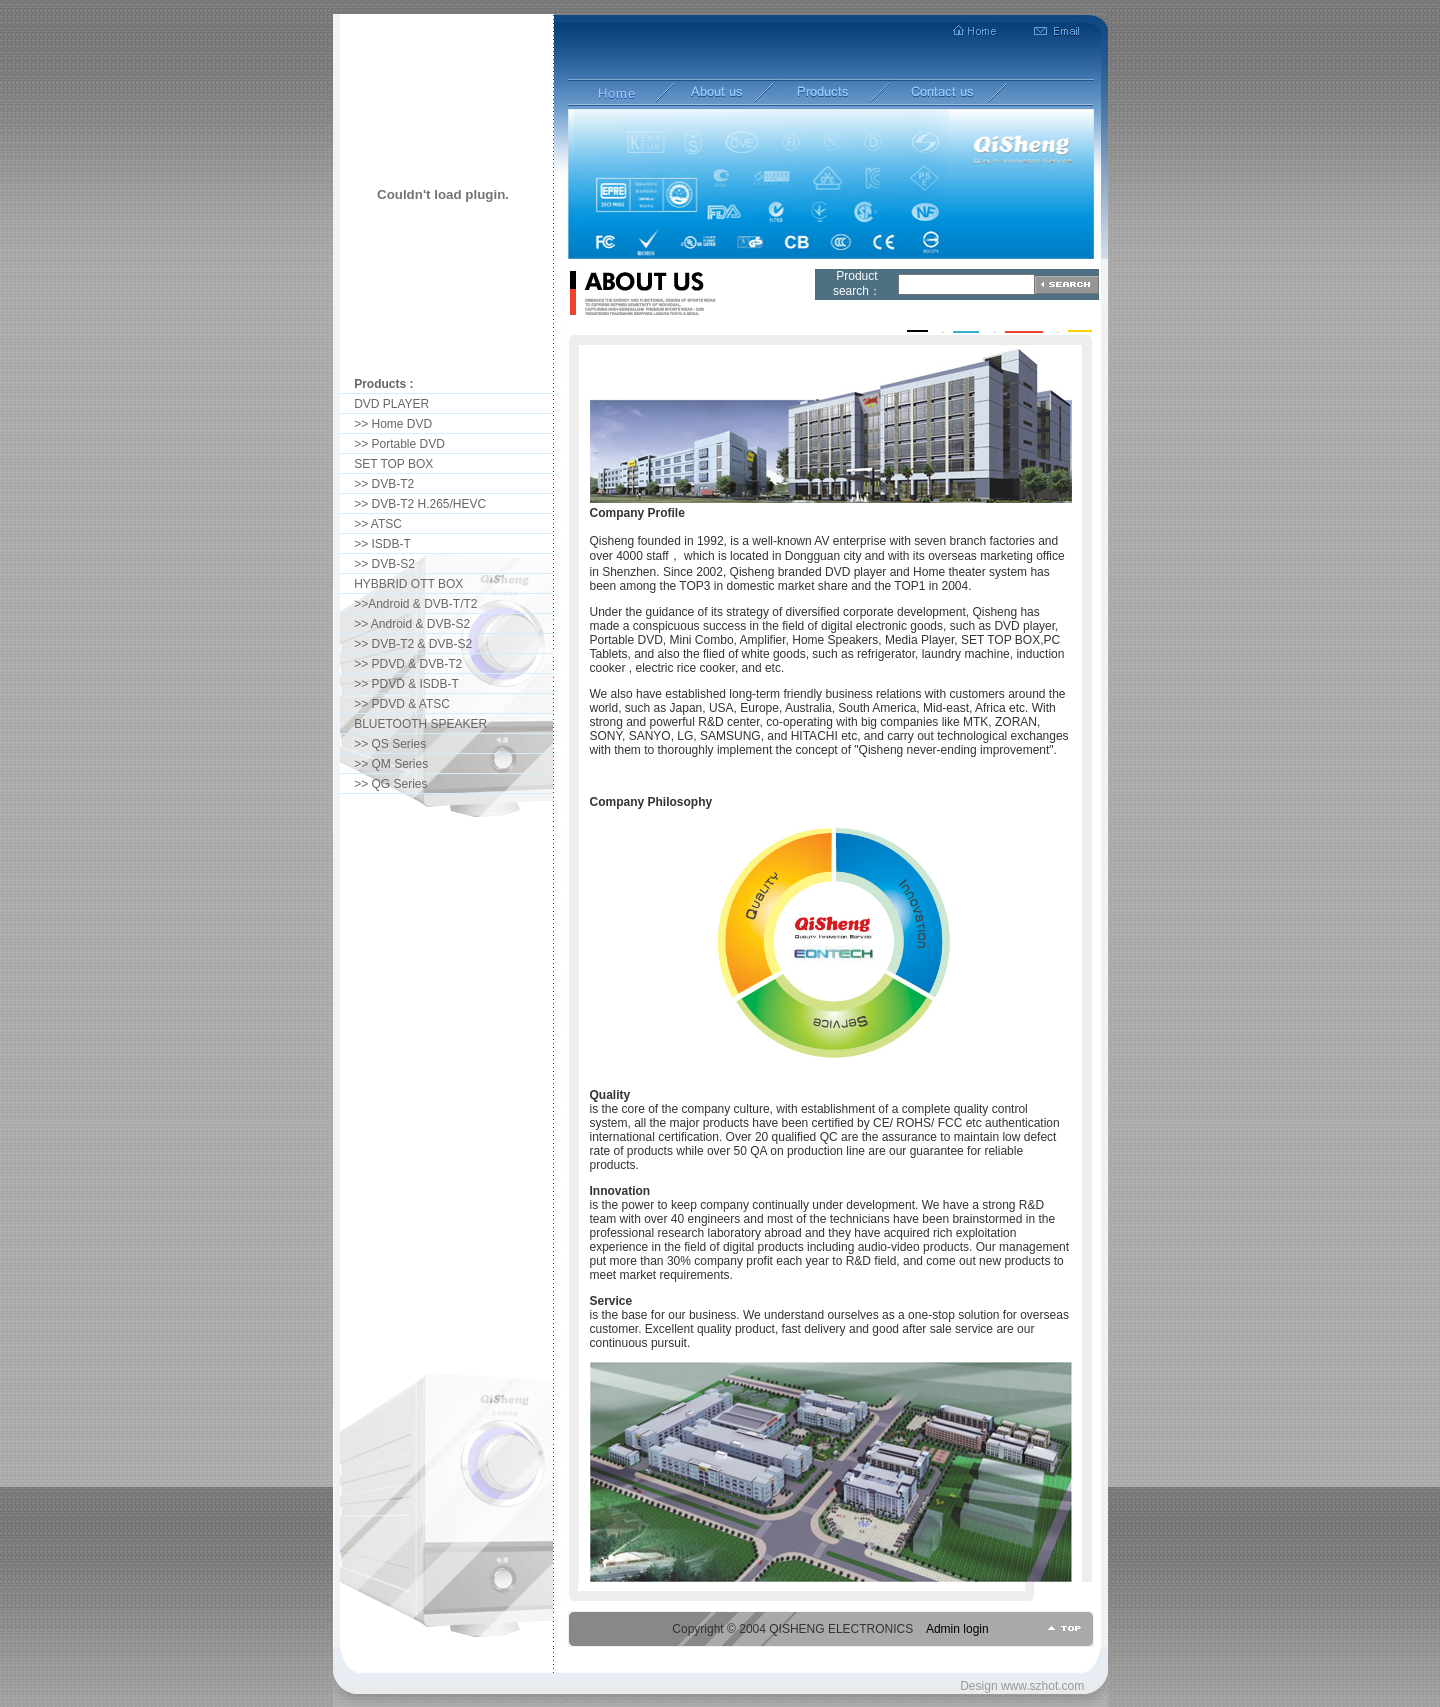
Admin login (957, 1629)
